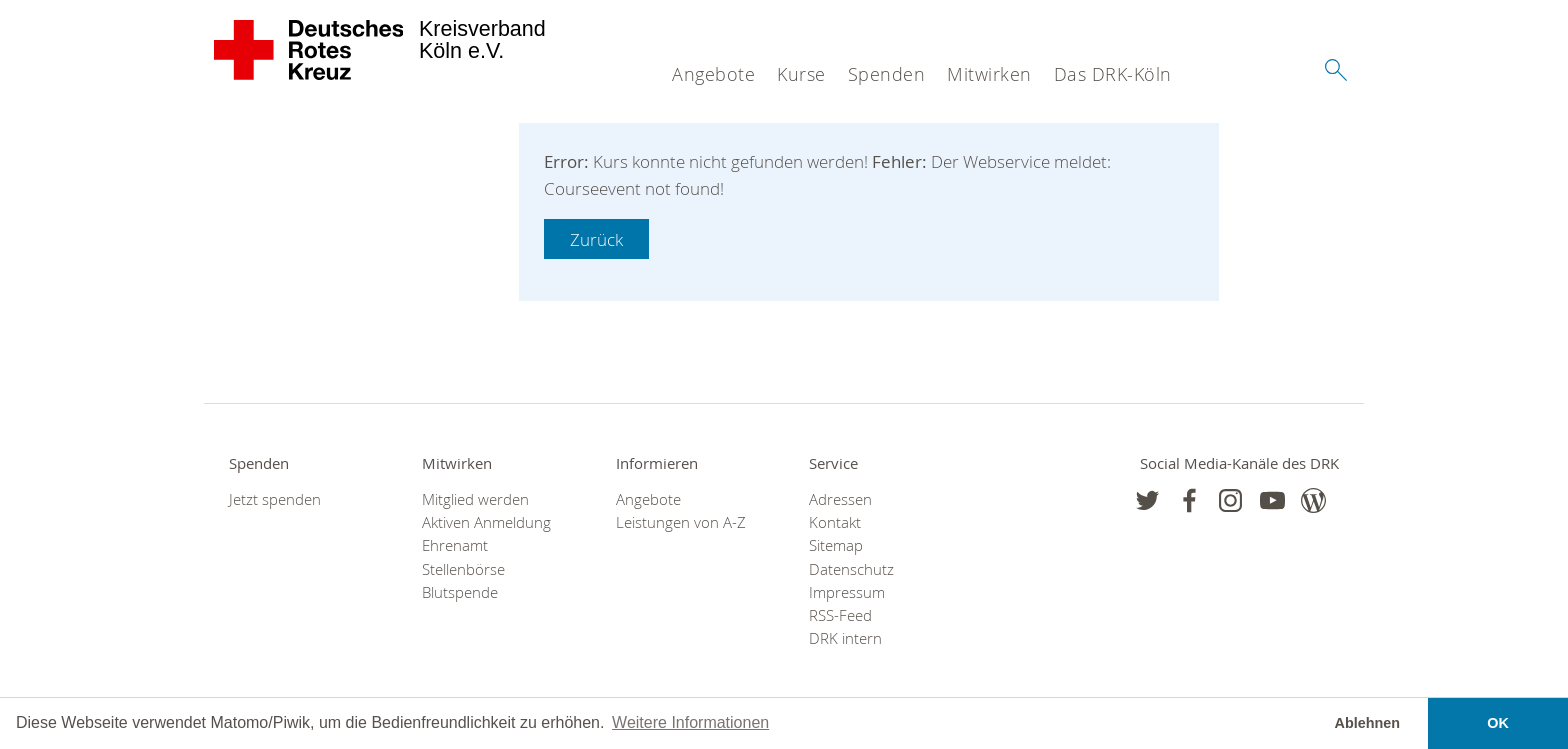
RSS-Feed (840, 615)
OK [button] (1498, 723)
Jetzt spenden (275, 499)
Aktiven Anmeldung (486, 522)
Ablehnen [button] (1368, 723)
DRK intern (845, 638)
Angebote (713, 74)
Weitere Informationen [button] (690, 722)
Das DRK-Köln (1113, 74)
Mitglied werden (475, 499)
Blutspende (460, 592)
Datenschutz (851, 569)
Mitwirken (989, 74)
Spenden (887, 74)
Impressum (847, 592)
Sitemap (836, 545)
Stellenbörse (463, 569)
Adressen (840, 499)
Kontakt (835, 522)
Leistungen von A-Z (681, 522)
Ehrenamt (455, 545)
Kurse (801, 74)
